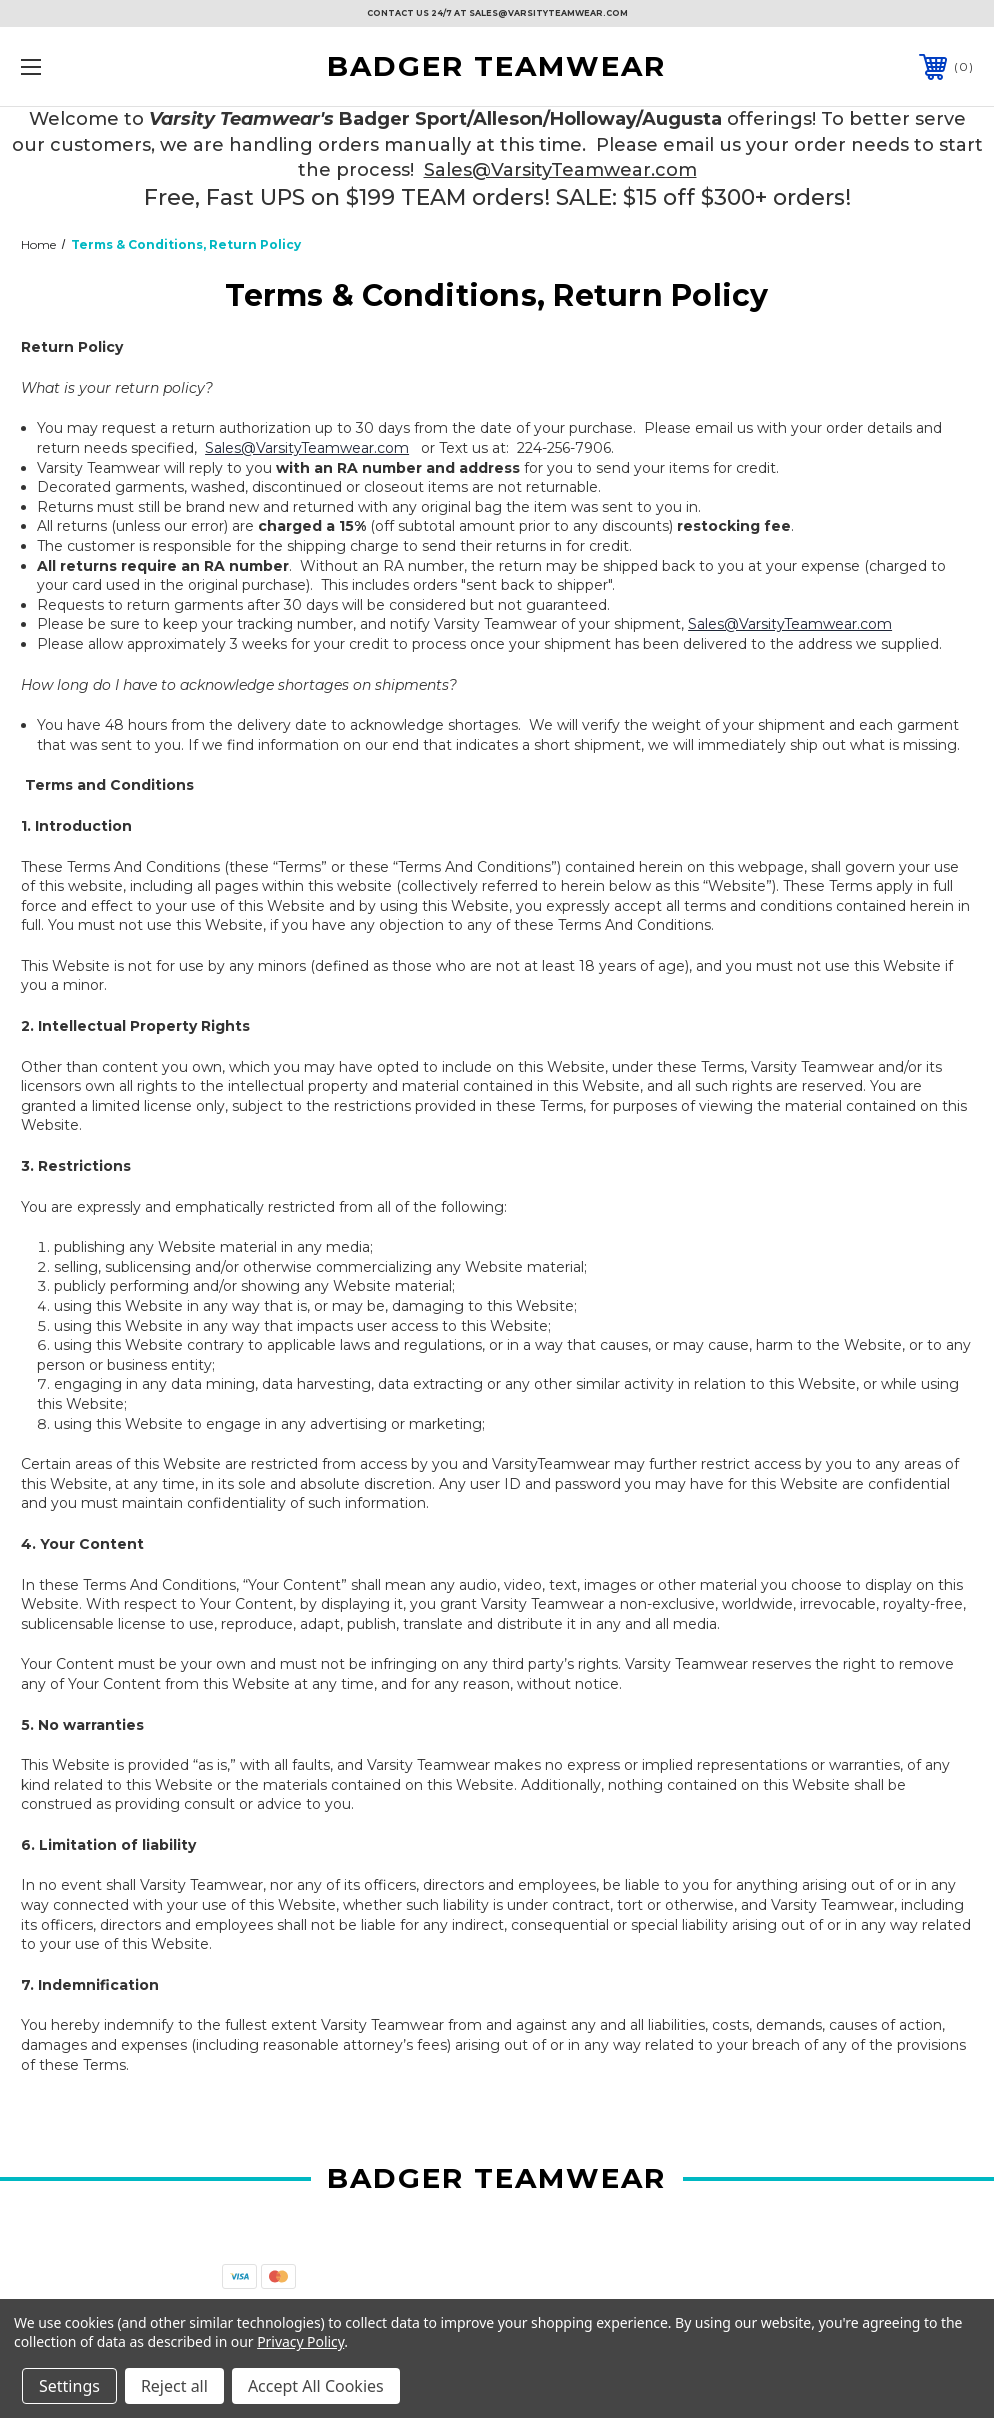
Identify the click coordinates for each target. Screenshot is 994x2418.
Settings (69, 2386)
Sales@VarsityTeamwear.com (560, 170)
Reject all (174, 2386)
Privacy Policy (300, 2341)
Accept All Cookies (316, 2386)
